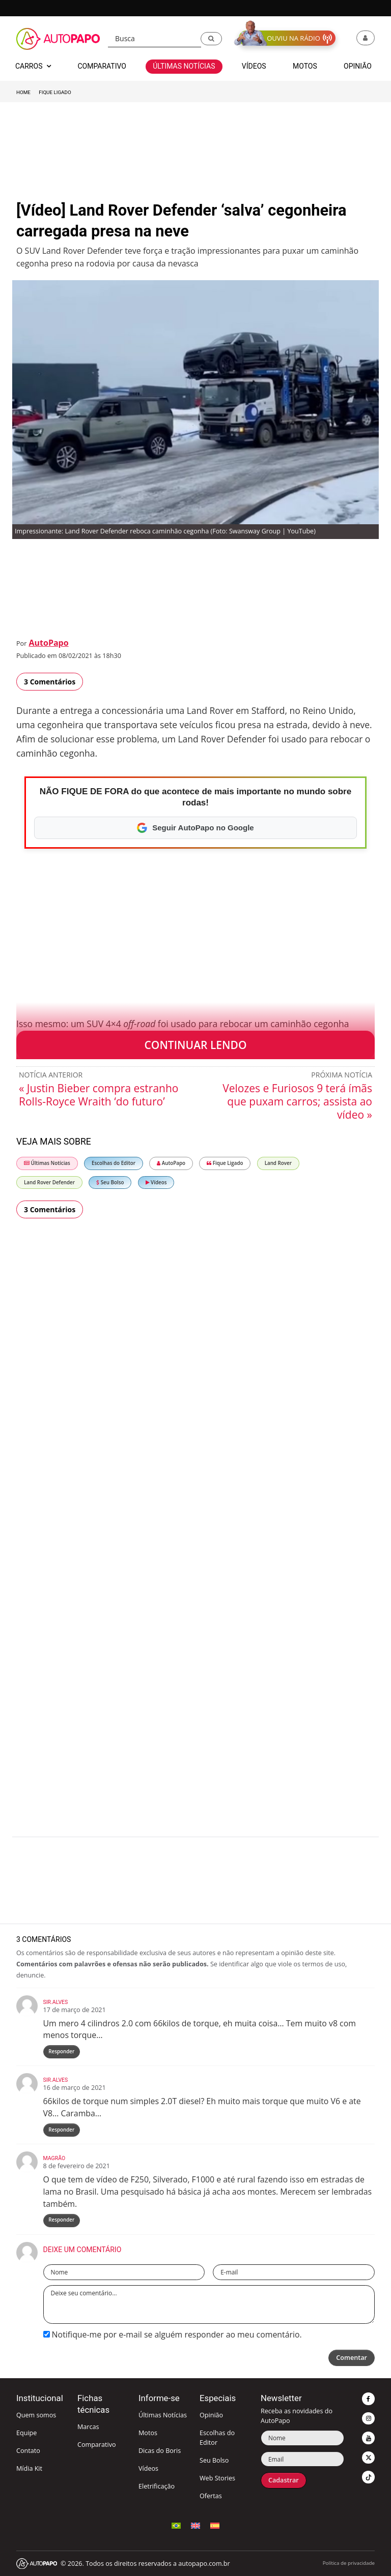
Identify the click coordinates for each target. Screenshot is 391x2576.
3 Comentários (49, 681)
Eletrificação (156, 2486)
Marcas (88, 2426)
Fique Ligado (55, 92)
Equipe (26, 2433)
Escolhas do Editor (113, 1163)
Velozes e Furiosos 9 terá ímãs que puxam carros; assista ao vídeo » (297, 1101)
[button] (211, 38)
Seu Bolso (110, 1182)
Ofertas (211, 2496)
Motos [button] (305, 66)
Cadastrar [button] (283, 2480)
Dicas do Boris (159, 2450)
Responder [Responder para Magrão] (61, 2219)
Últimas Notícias (47, 1163)
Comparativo (96, 2444)
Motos (147, 2433)
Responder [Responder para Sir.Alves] (61, 2051)
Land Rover (278, 1163)
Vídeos (156, 1182)
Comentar (351, 2357)
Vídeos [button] (254, 66)
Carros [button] (33, 66)
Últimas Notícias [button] (184, 66)
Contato (28, 2450)
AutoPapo (48, 642)
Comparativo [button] (101, 66)
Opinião (211, 2415)
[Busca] (154, 39)
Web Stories (217, 2478)
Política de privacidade (349, 2563)
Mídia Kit (29, 2468)
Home (23, 92)
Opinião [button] (358, 66)
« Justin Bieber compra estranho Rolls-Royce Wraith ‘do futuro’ (98, 1095)
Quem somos (36, 2415)
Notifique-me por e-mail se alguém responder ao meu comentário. (172, 2334)
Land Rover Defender (49, 1182)
